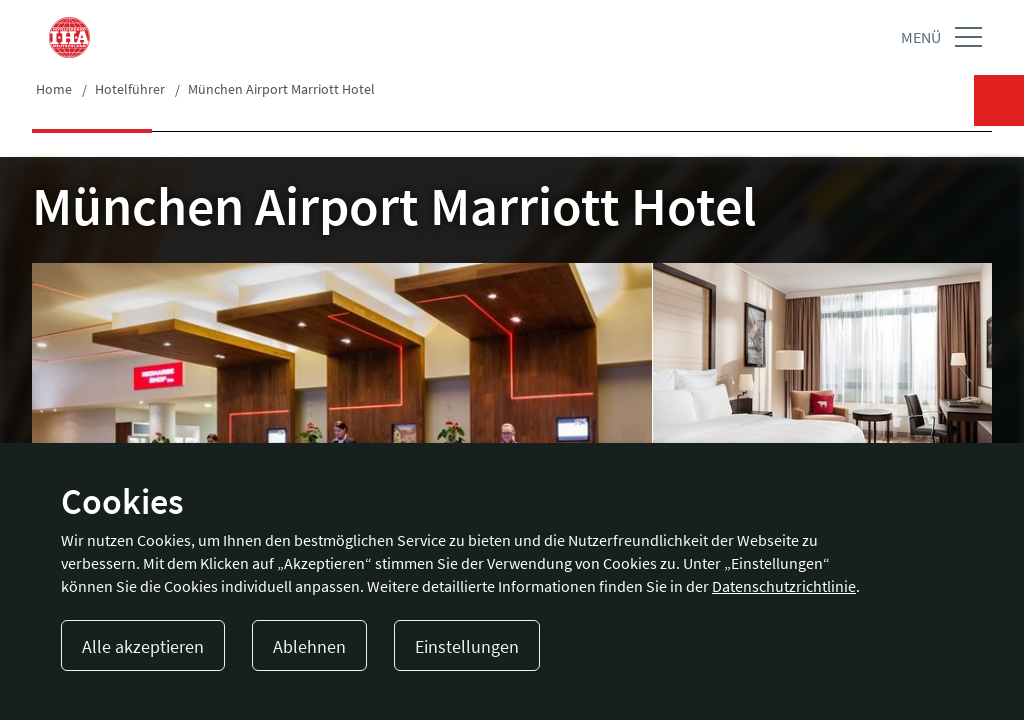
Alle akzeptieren (143, 646)
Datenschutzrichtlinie (784, 586)
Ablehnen (309, 646)
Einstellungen (467, 646)
